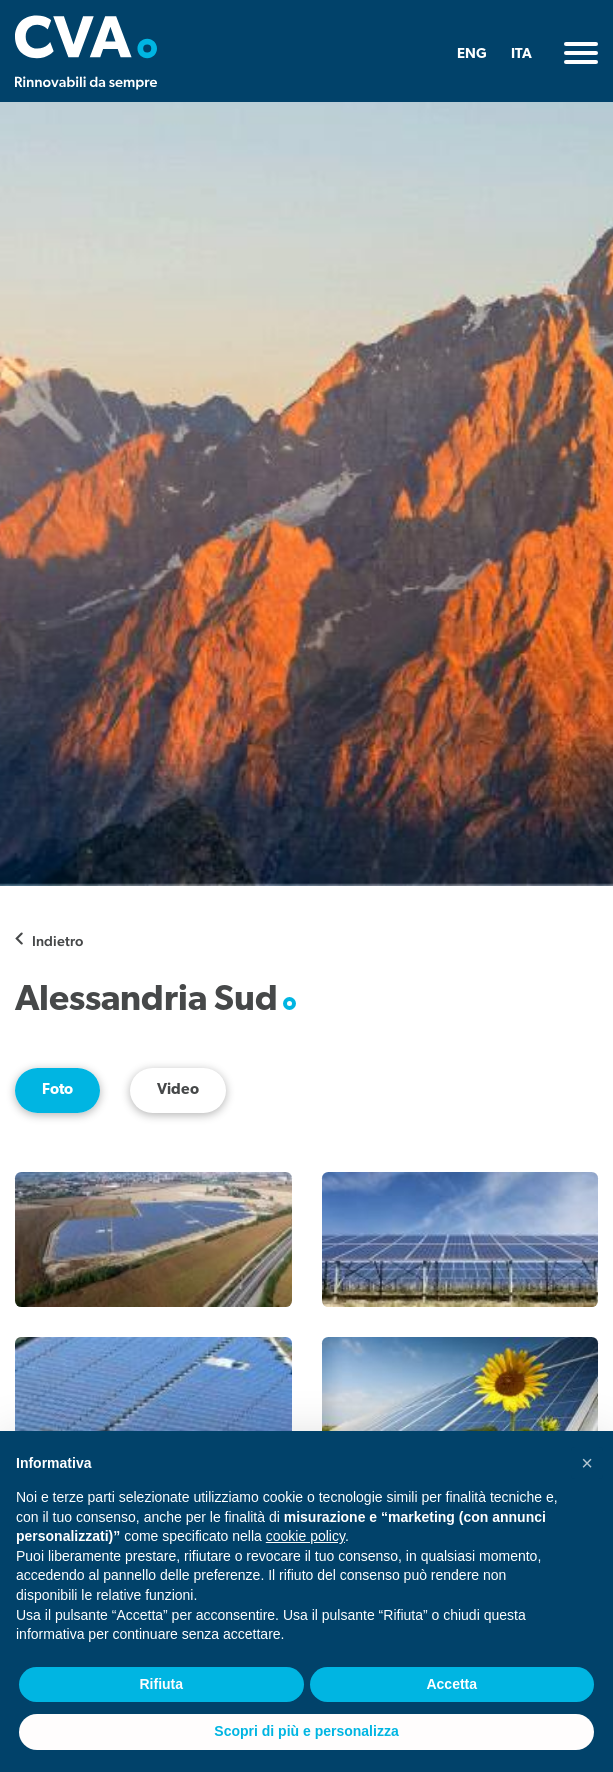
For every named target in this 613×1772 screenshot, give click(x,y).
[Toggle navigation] (581, 53)
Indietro (57, 940)
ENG (472, 54)
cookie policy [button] (305, 1536)
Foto (57, 1090)
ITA (521, 54)
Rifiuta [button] (161, 1684)
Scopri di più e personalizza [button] (306, 1731)
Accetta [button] (451, 1684)
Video (178, 1090)
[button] (587, 1463)
